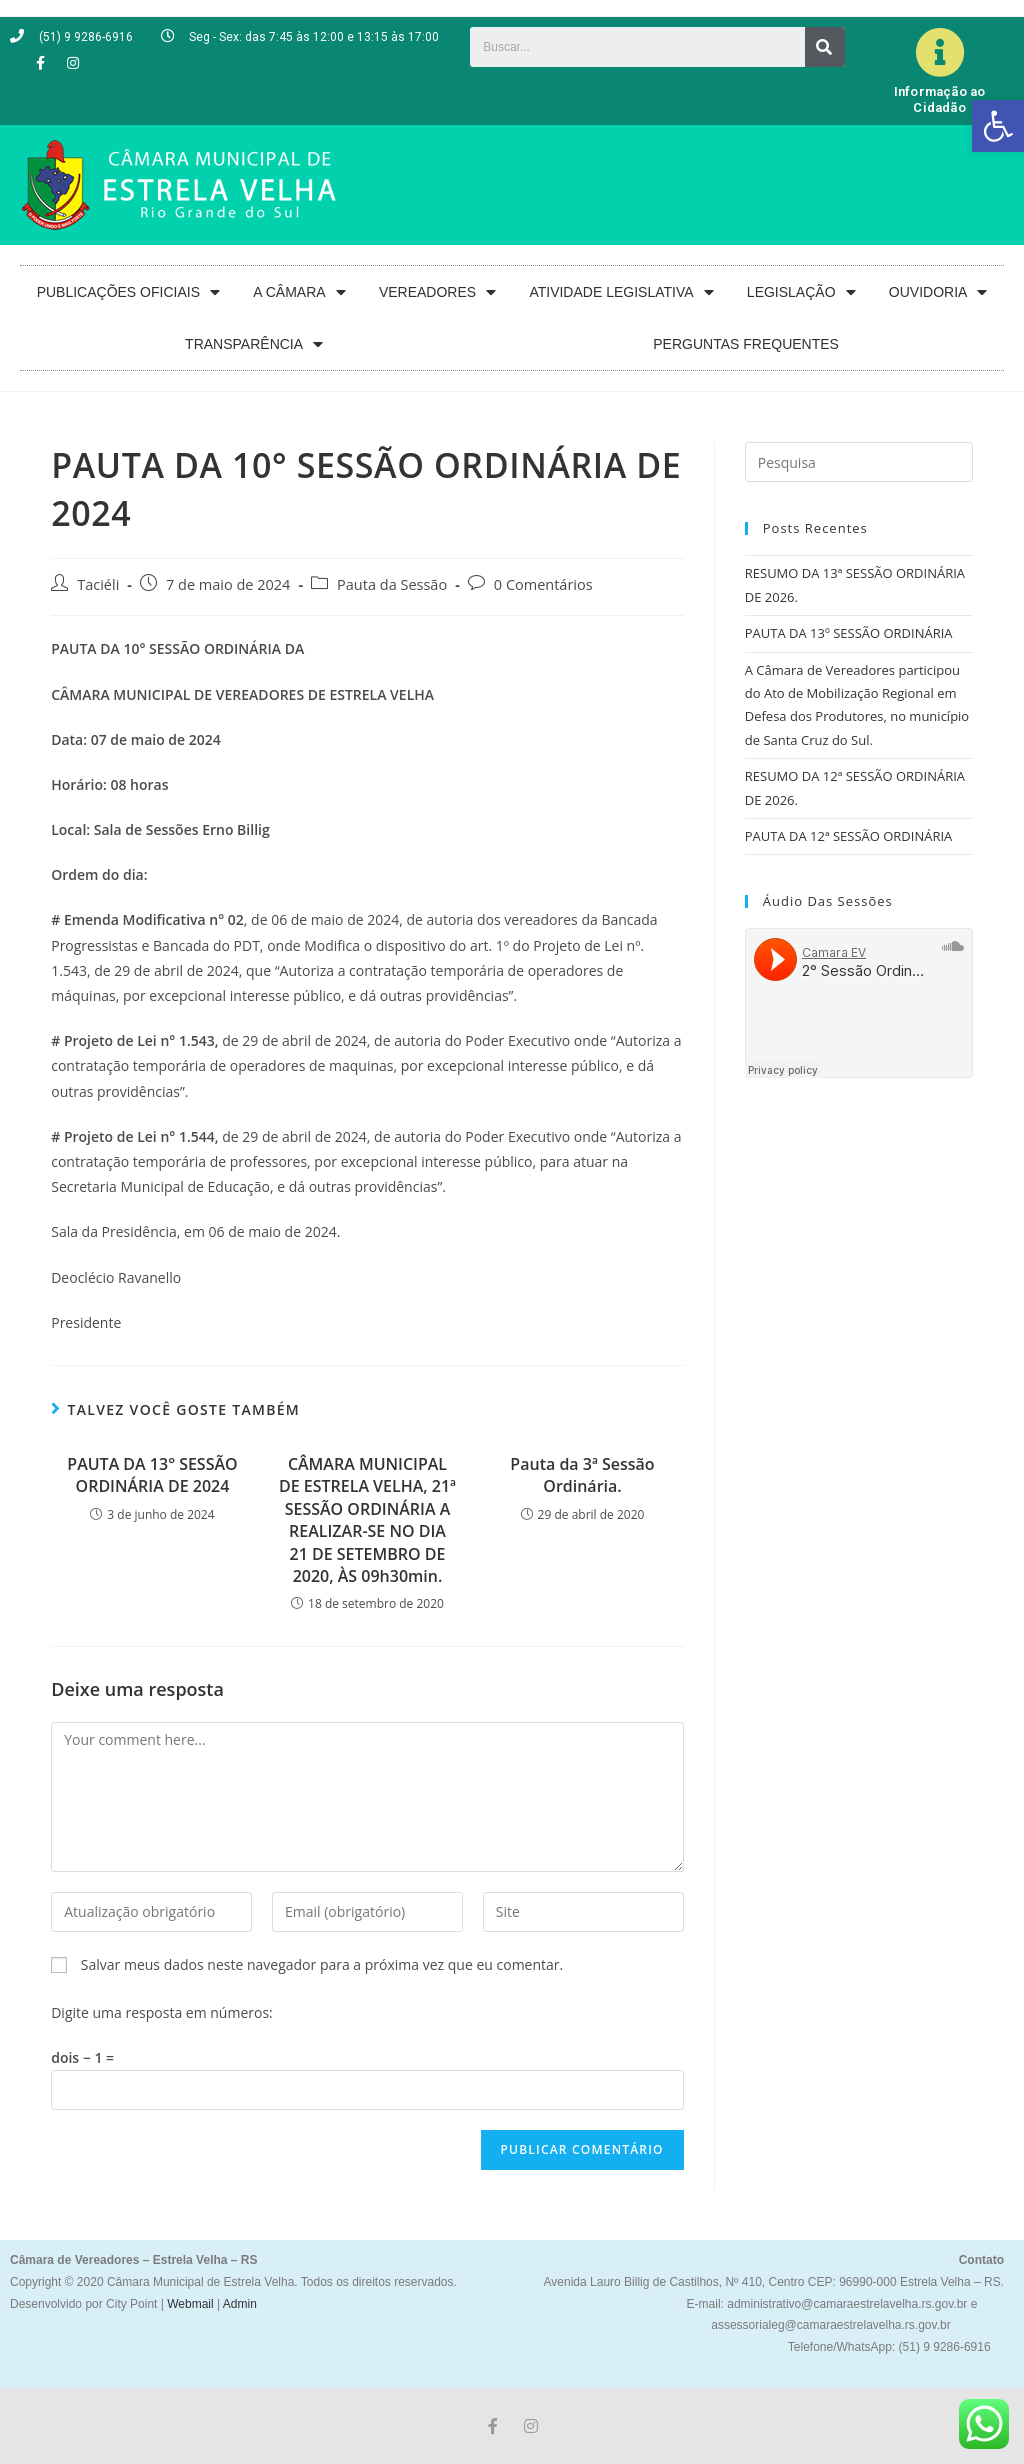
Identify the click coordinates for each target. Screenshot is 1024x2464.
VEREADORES (437, 292)
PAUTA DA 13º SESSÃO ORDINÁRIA (849, 633)
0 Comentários (543, 584)
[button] (998, 126)
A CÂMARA (299, 292)
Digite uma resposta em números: (162, 2012)
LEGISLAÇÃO (801, 292)
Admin (238, 2304)
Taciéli (98, 584)
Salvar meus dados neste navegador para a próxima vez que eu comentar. (322, 1964)
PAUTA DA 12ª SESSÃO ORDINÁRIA (849, 836)
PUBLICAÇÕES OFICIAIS (128, 292)
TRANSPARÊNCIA (254, 344)
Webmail (190, 2304)
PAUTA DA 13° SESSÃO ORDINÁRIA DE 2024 (152, 1475)
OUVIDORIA (938, 292)
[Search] (825, 47)
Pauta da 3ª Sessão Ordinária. (582, 1475)
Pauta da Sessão (392, 584)
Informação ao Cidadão (940, 99)
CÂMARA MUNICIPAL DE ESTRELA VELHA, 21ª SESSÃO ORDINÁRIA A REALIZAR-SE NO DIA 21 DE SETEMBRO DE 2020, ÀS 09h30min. (367, 1520)
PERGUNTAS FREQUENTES (746, 344)
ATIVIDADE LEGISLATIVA (621, 292)
